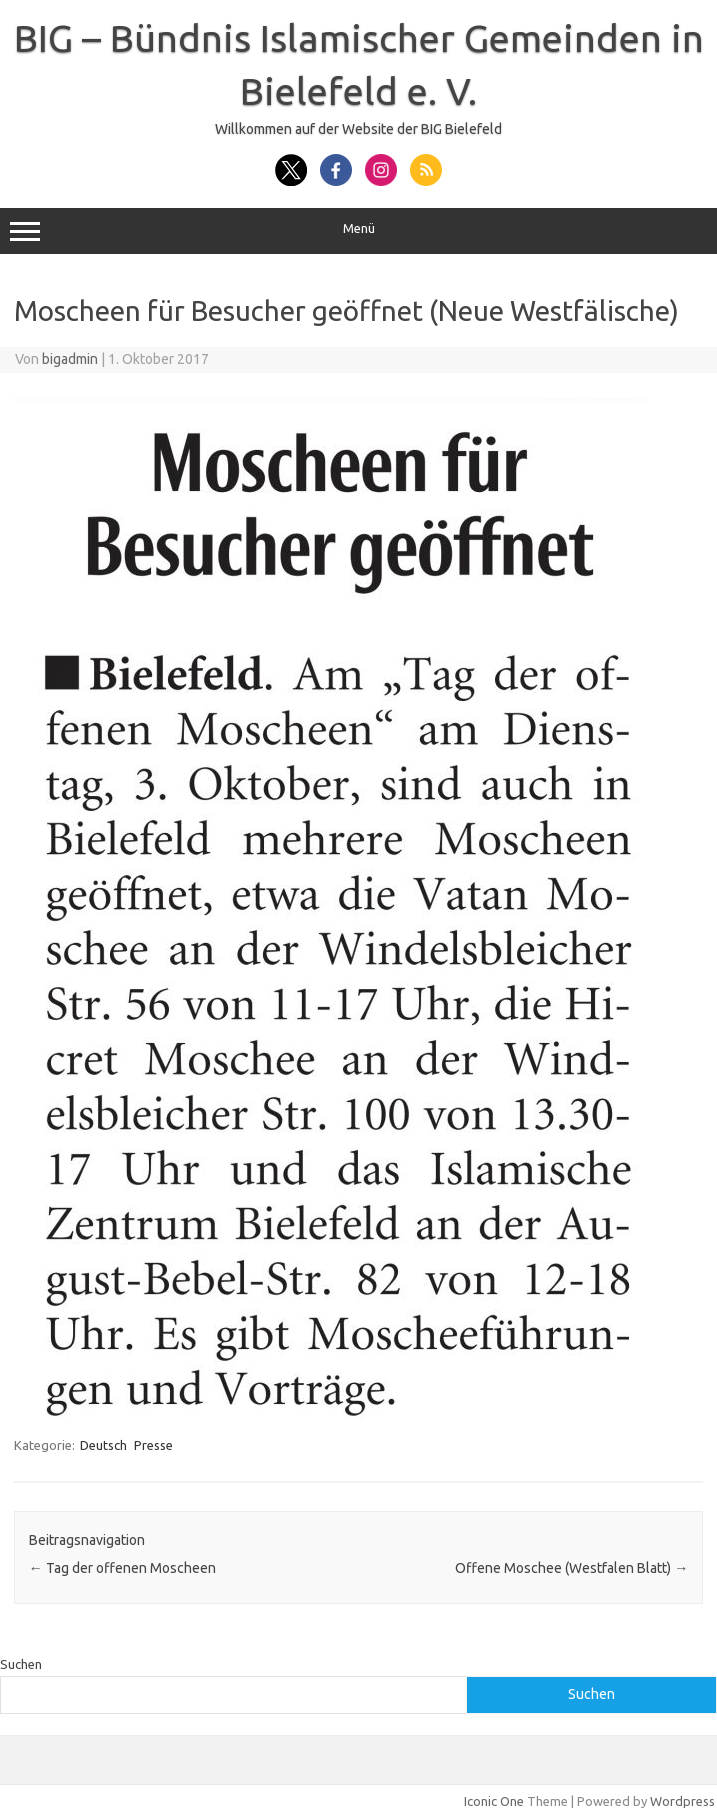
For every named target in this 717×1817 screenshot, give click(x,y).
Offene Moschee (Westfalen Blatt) (571, 1568)
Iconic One (494, 1801)
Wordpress (682, 1801)
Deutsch (103, 1445)
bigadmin (70, 359)
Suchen (21, 1664)
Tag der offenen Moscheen (122, 1568)
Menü (358, 231)
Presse (153, 1445)
